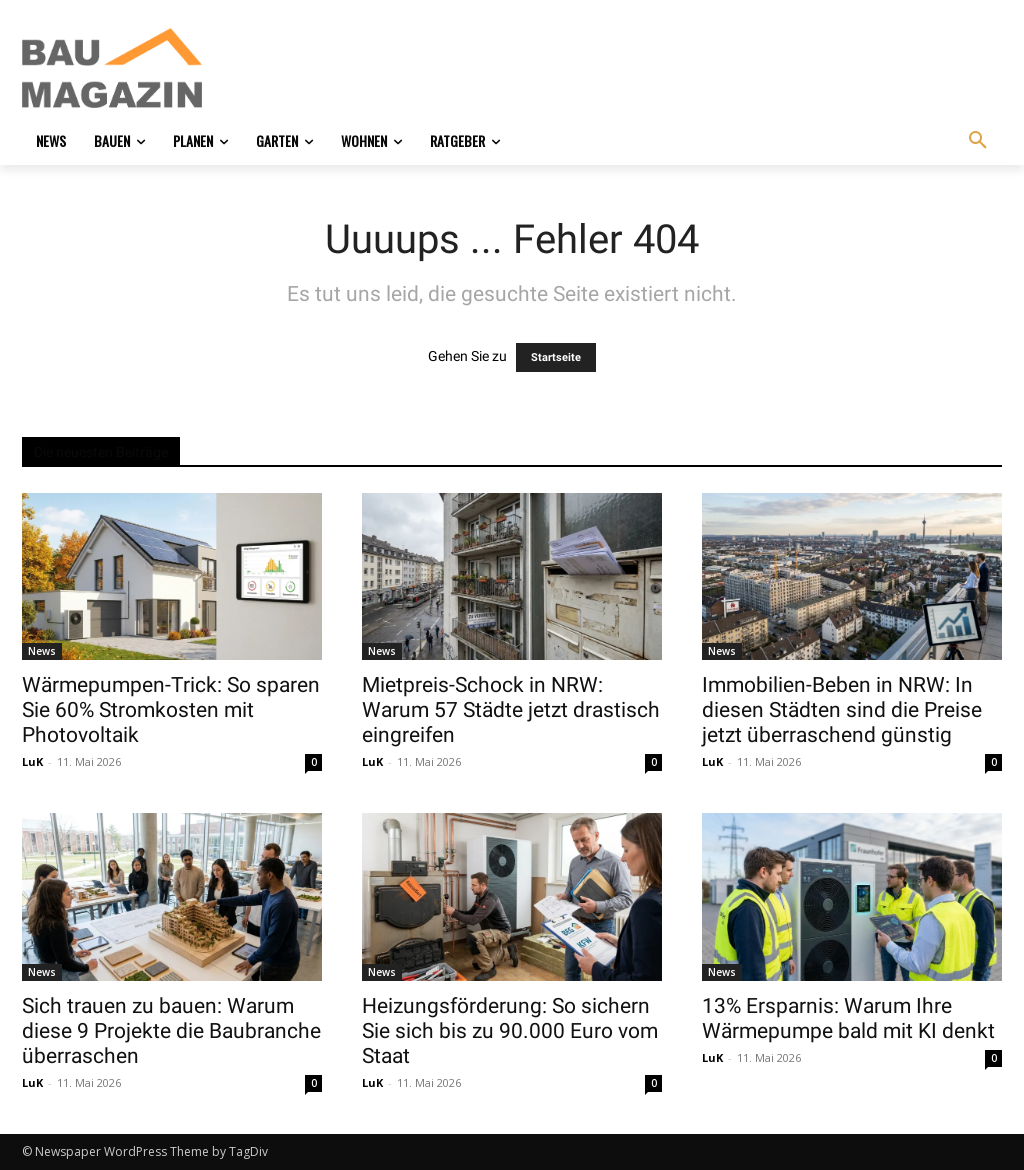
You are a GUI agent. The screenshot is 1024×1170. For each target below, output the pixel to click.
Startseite (556, 357)
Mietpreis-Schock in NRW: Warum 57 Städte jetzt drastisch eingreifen (511, 710)
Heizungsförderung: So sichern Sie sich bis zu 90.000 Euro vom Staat (510, 1031)
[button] (978, 141)
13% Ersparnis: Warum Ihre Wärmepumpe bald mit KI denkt (848, 1018)
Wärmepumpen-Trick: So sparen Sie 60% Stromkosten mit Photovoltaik (171, 710)
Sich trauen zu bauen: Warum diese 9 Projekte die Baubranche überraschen (171, 1031)
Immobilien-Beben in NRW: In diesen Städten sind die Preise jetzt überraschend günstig (842, 710)
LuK (32, 761)
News (42, 651)
